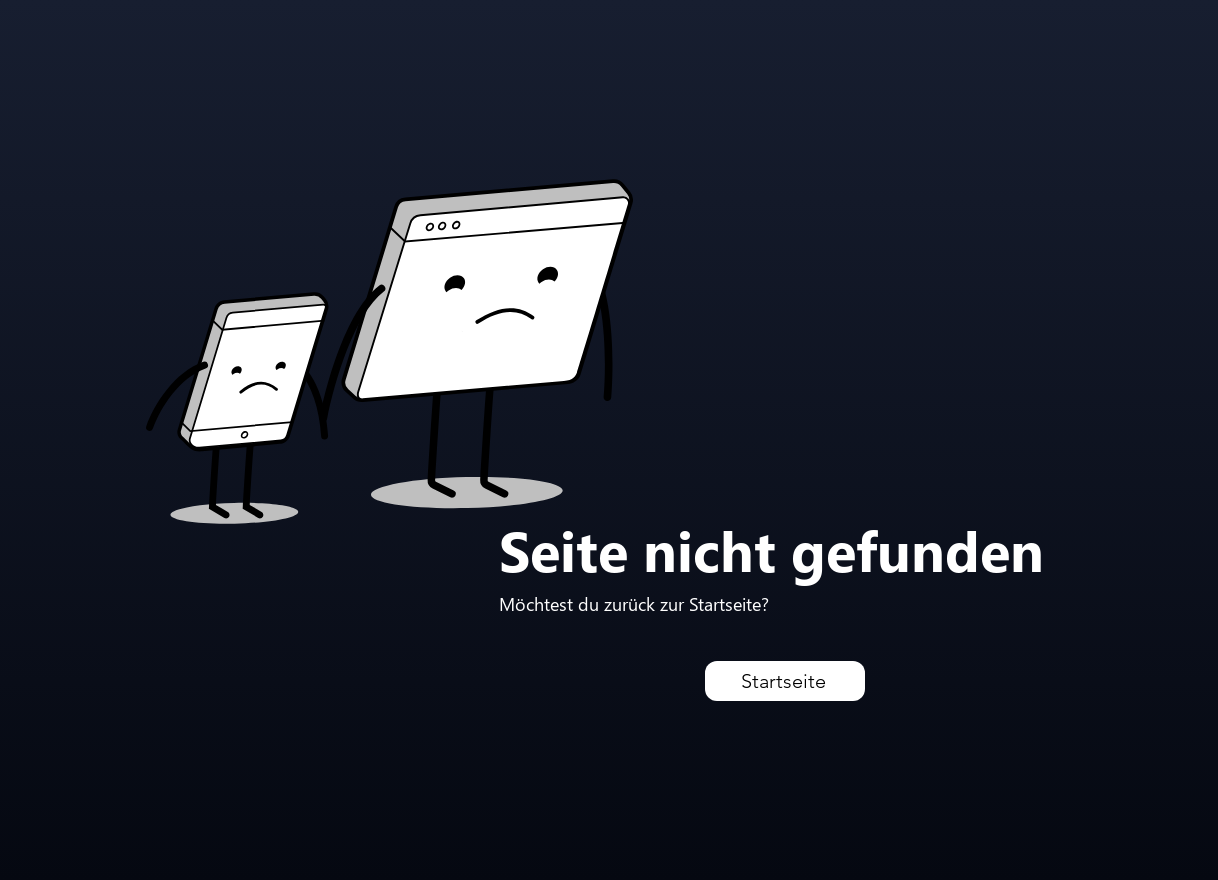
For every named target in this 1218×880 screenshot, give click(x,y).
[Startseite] (785, 681)
